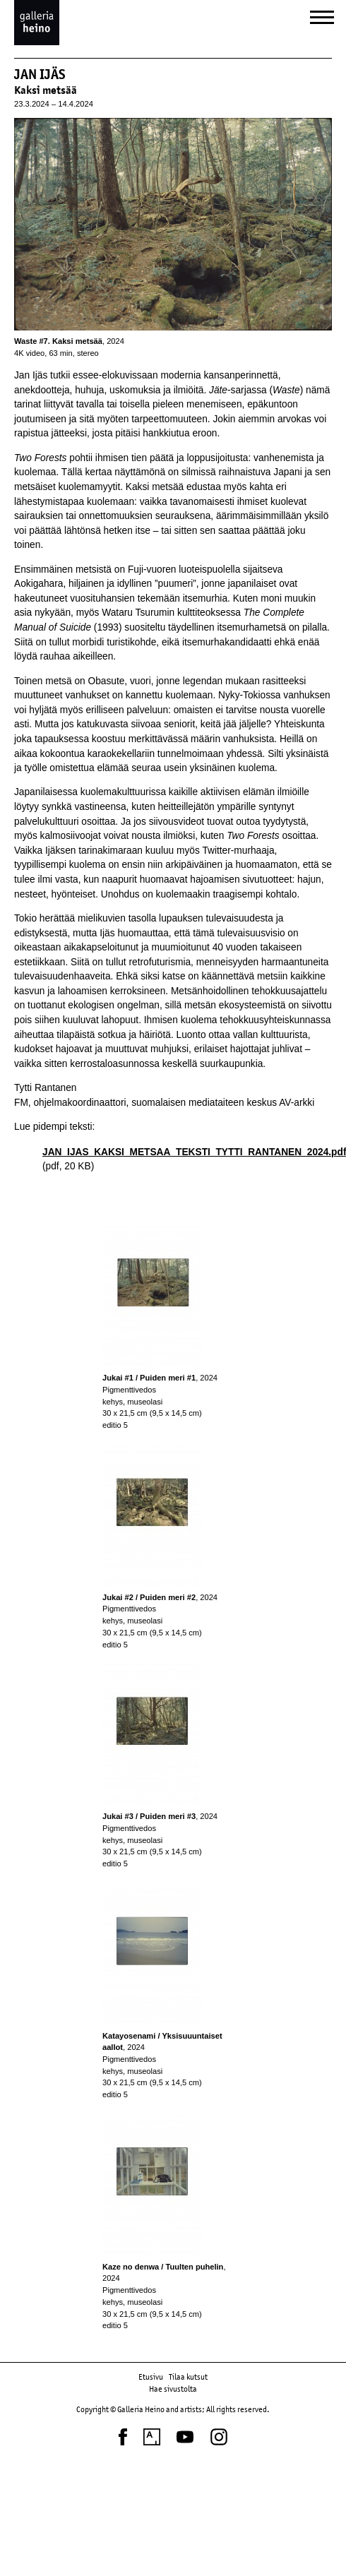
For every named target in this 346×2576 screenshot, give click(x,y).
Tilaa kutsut (188, 2377)
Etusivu (150, 2377)
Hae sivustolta (173, 2389)
